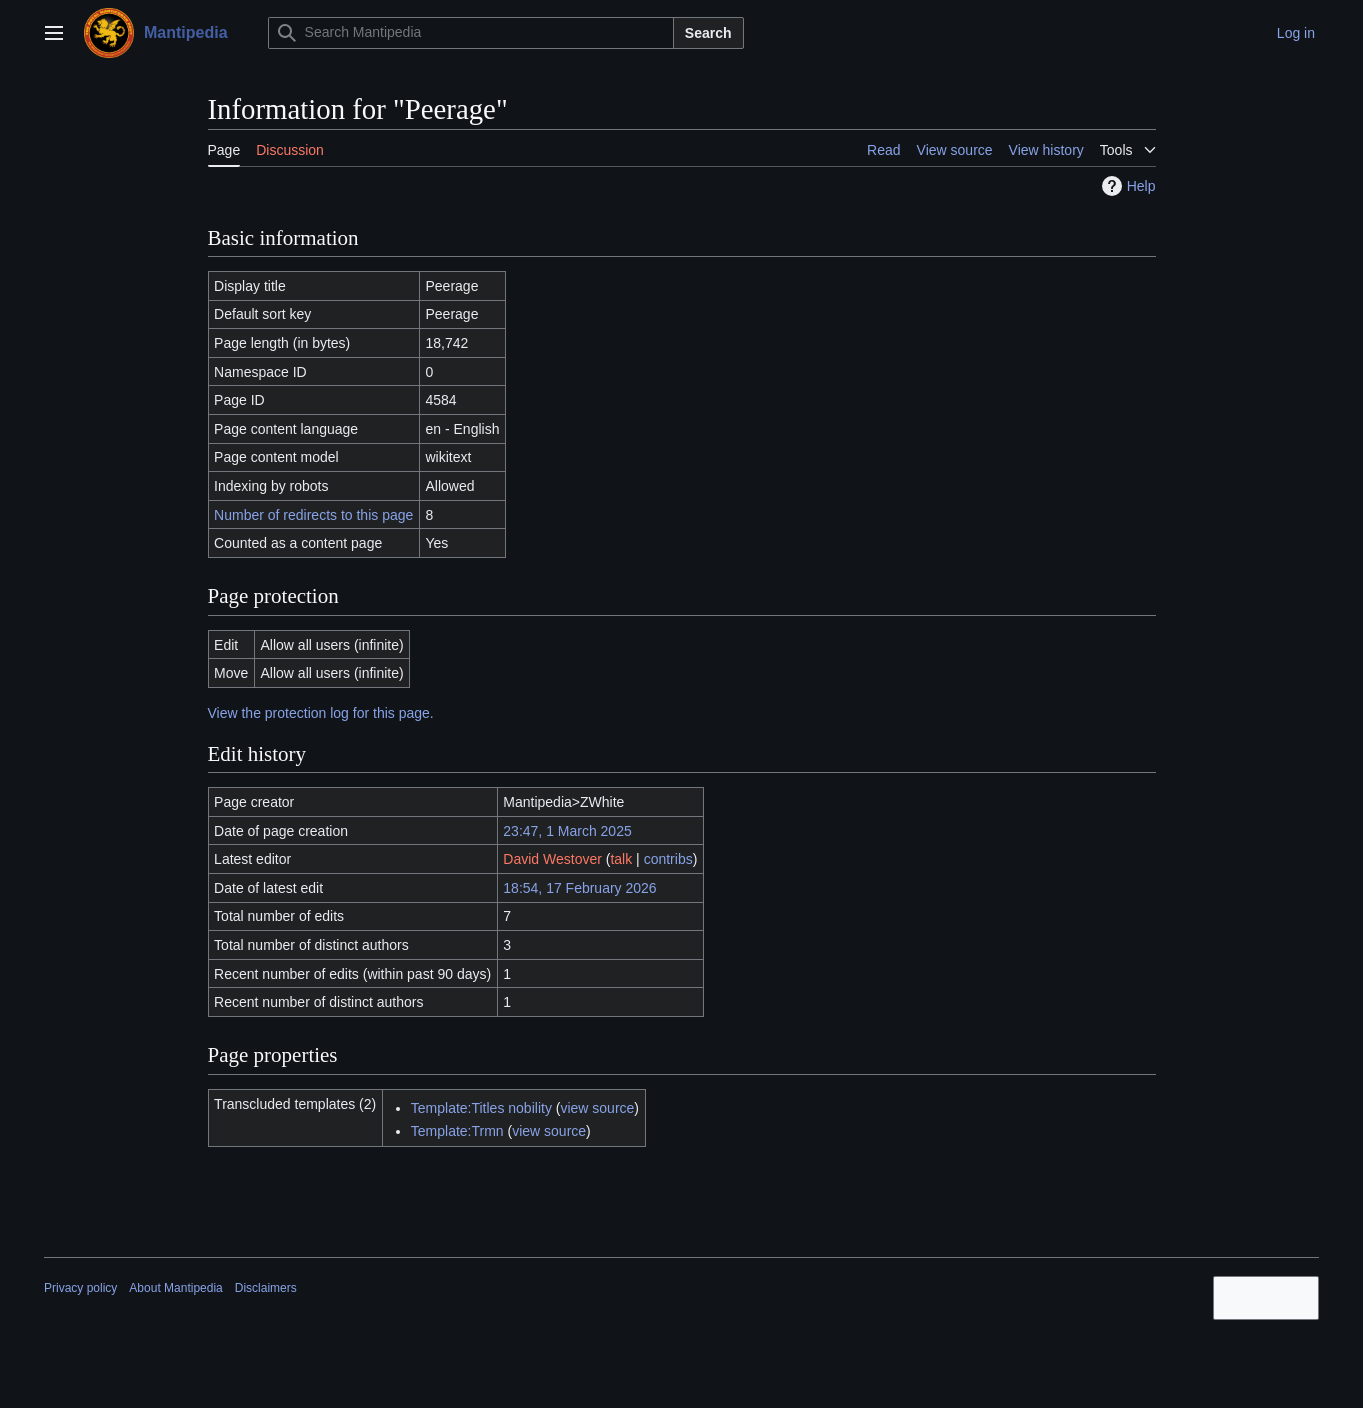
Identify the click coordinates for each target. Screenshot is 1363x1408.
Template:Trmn (457, 1131)
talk (621, 859)
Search (708, 33)
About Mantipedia (175, 1288)
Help (1126, 186)
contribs (668, 859)
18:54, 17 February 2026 (579, 888)
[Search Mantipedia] (471, 33)
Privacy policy (80, 1288)
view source (597, 1108)
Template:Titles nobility (481, 1108)
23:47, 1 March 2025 (567, 831)
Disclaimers (266, 1288)
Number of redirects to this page (313, 515)
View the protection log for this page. (321, 713)
